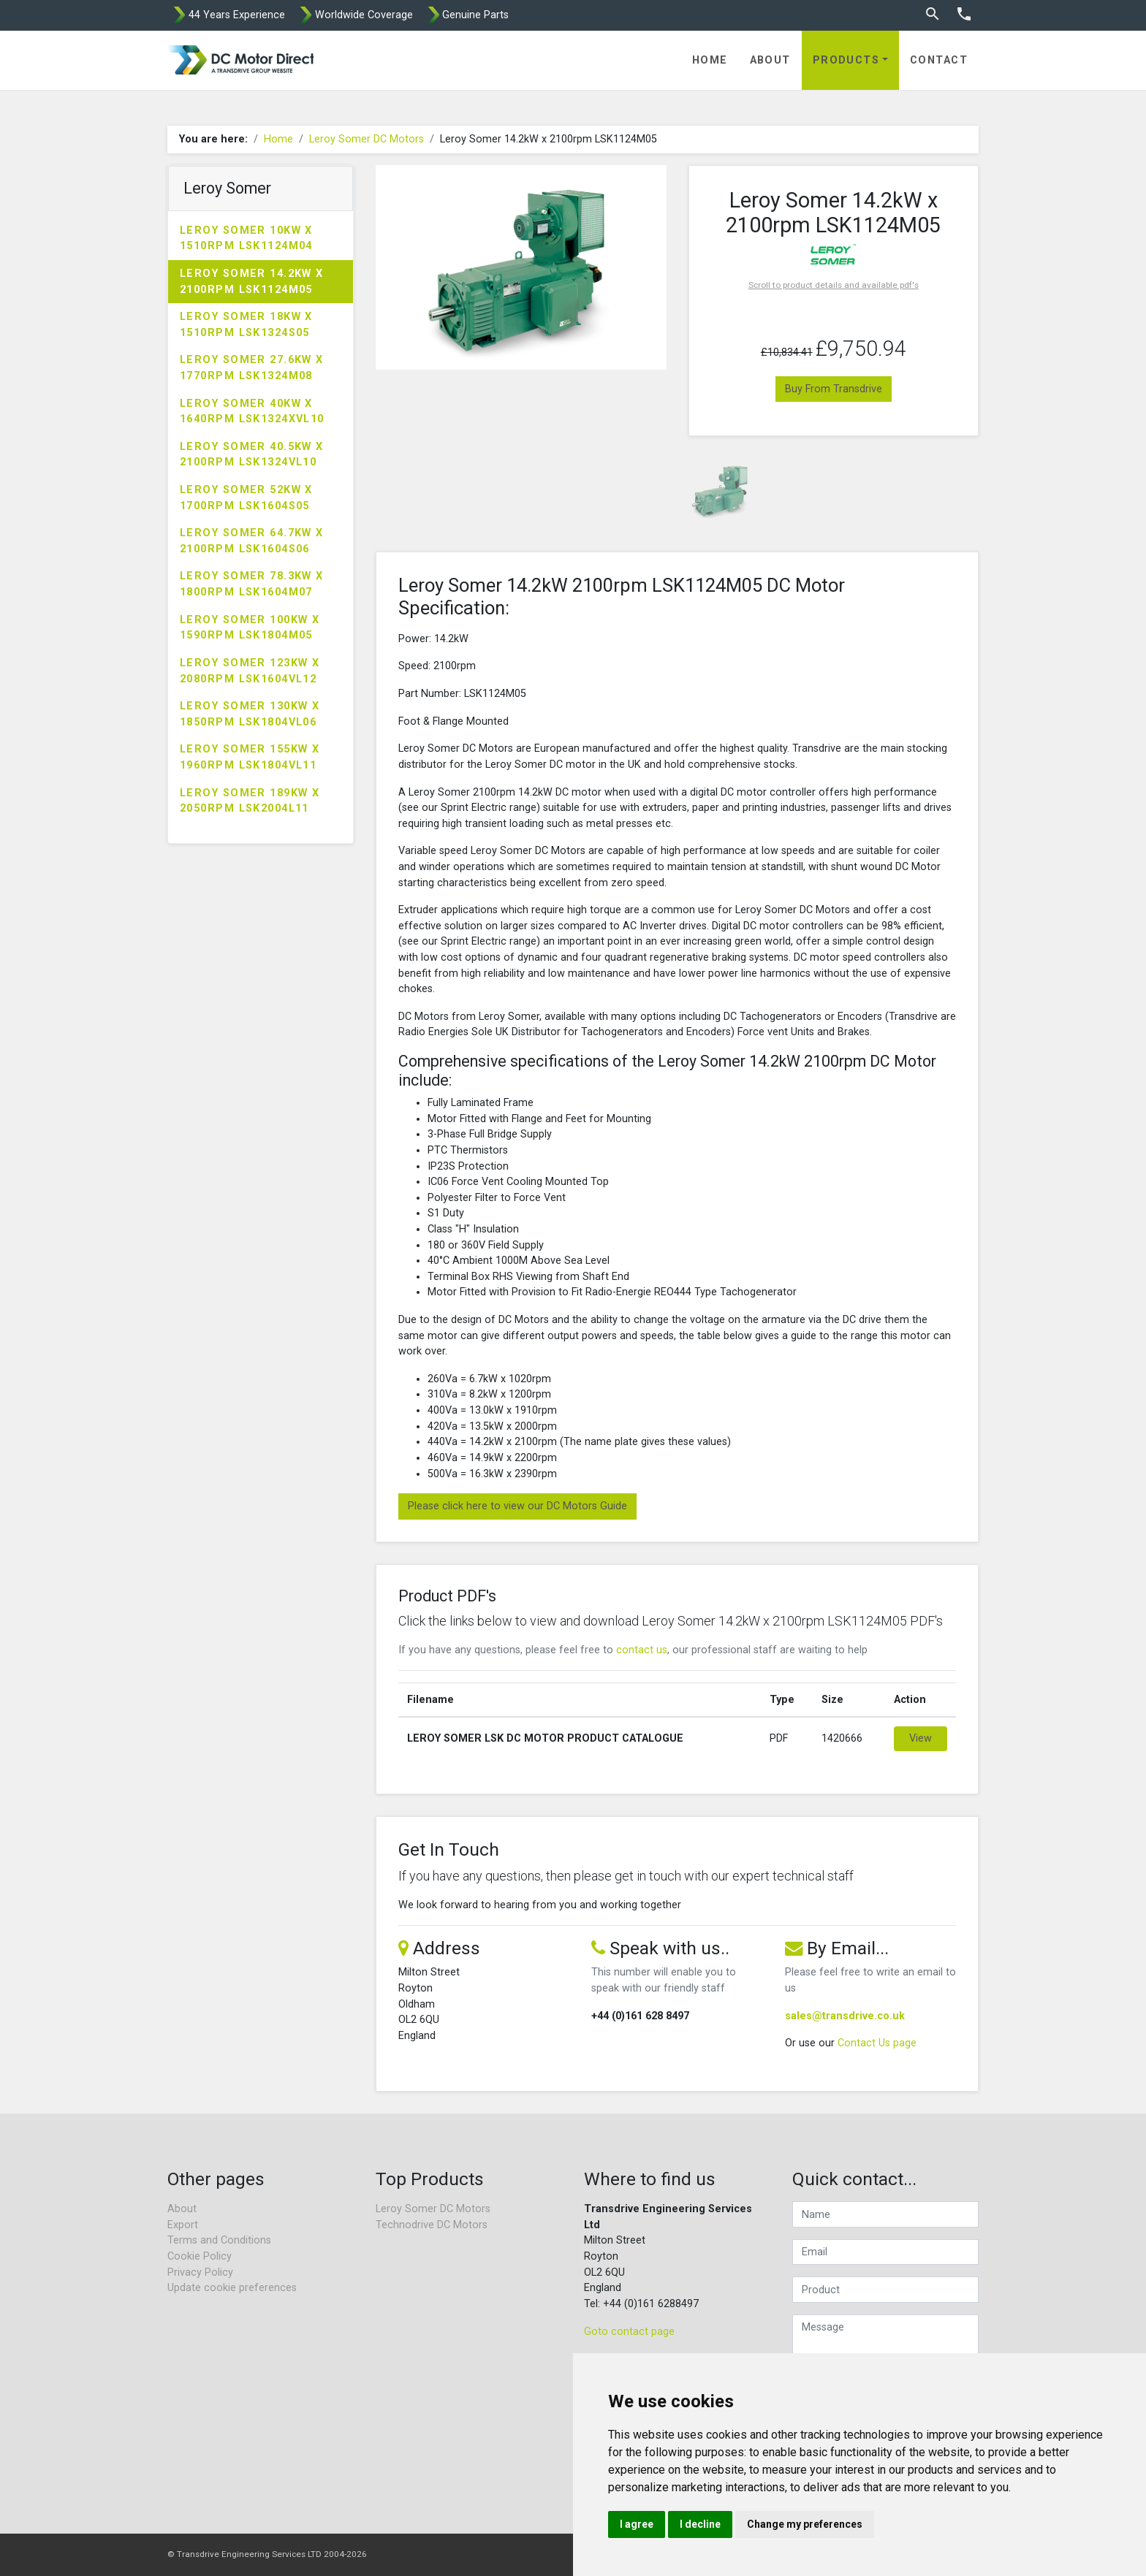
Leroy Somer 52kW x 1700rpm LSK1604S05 (246, 498)
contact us (641, 1650)
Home (710, 60)
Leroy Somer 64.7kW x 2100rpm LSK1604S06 (252, 541)
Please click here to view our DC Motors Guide (517, 1506)
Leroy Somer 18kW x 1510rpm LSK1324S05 (246, 324)
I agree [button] (636, 2524)
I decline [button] (700, 2524)
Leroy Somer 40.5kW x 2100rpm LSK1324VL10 (252, 455)
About (770, 60)
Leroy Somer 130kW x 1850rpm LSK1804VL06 (249, 714)
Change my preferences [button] (804, 2524)
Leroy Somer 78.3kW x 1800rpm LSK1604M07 (252, 584)
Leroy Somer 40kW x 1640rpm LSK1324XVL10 (252, 411)
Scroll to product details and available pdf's (833, 285)
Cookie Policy (199, 2256)
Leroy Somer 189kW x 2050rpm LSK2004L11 (249, 801)
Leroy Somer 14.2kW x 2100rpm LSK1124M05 (252, 281)
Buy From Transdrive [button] (833, 389)
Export (182, 2225)
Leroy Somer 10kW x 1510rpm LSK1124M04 (246, 238)
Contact (939, 60)
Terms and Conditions (219, 2240)
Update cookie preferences (232, 2288)
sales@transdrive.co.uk (845, 2016)
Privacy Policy (200, 2272)
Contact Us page (877, 2043)
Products (846, 60)
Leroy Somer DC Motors (366, 139)
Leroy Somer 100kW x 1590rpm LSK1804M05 (249, 628)
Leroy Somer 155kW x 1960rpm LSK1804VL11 (249, 757)
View (920, 1738)
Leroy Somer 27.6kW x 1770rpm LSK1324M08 (252, 368)
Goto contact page (629, 2331)
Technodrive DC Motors (431, 2225)
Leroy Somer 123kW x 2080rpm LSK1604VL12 (249, 671)
